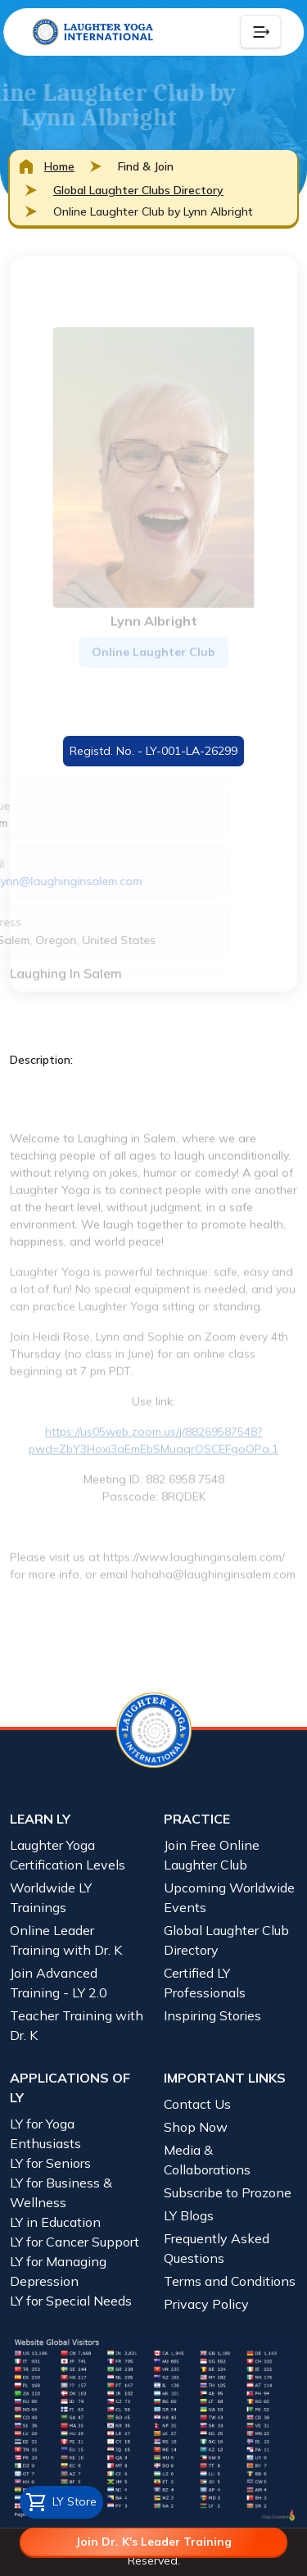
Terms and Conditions (230, 2281)
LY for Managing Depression (58, 2271)
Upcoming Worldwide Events (229, 1897)
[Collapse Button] (260, 32)
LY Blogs (189, 2215)
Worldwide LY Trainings (51, 1897)
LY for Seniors (50, 2163)
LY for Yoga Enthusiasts (45, 2133)
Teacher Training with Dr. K (76, 2025)
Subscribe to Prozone (227, 2192)
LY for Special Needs (71, 2300)
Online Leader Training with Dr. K (66, 1940)
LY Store (61, 2502)
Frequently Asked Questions (216, 2248)
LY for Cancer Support (74, 2241)
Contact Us (197, 2104)
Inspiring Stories (212, 2015)
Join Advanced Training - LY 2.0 (58, 1983)
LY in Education (55, 2222)
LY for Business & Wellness (61, 2192)
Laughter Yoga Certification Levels (67, 1855)
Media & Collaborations (207, 2160)
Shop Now (196, 2127)
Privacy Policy (206, 2304)
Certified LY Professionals (205, 1983)
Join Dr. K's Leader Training (153, 2541)
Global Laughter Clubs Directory (138, 190)
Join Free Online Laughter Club (212, 1855)
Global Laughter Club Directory (226, 1940)
